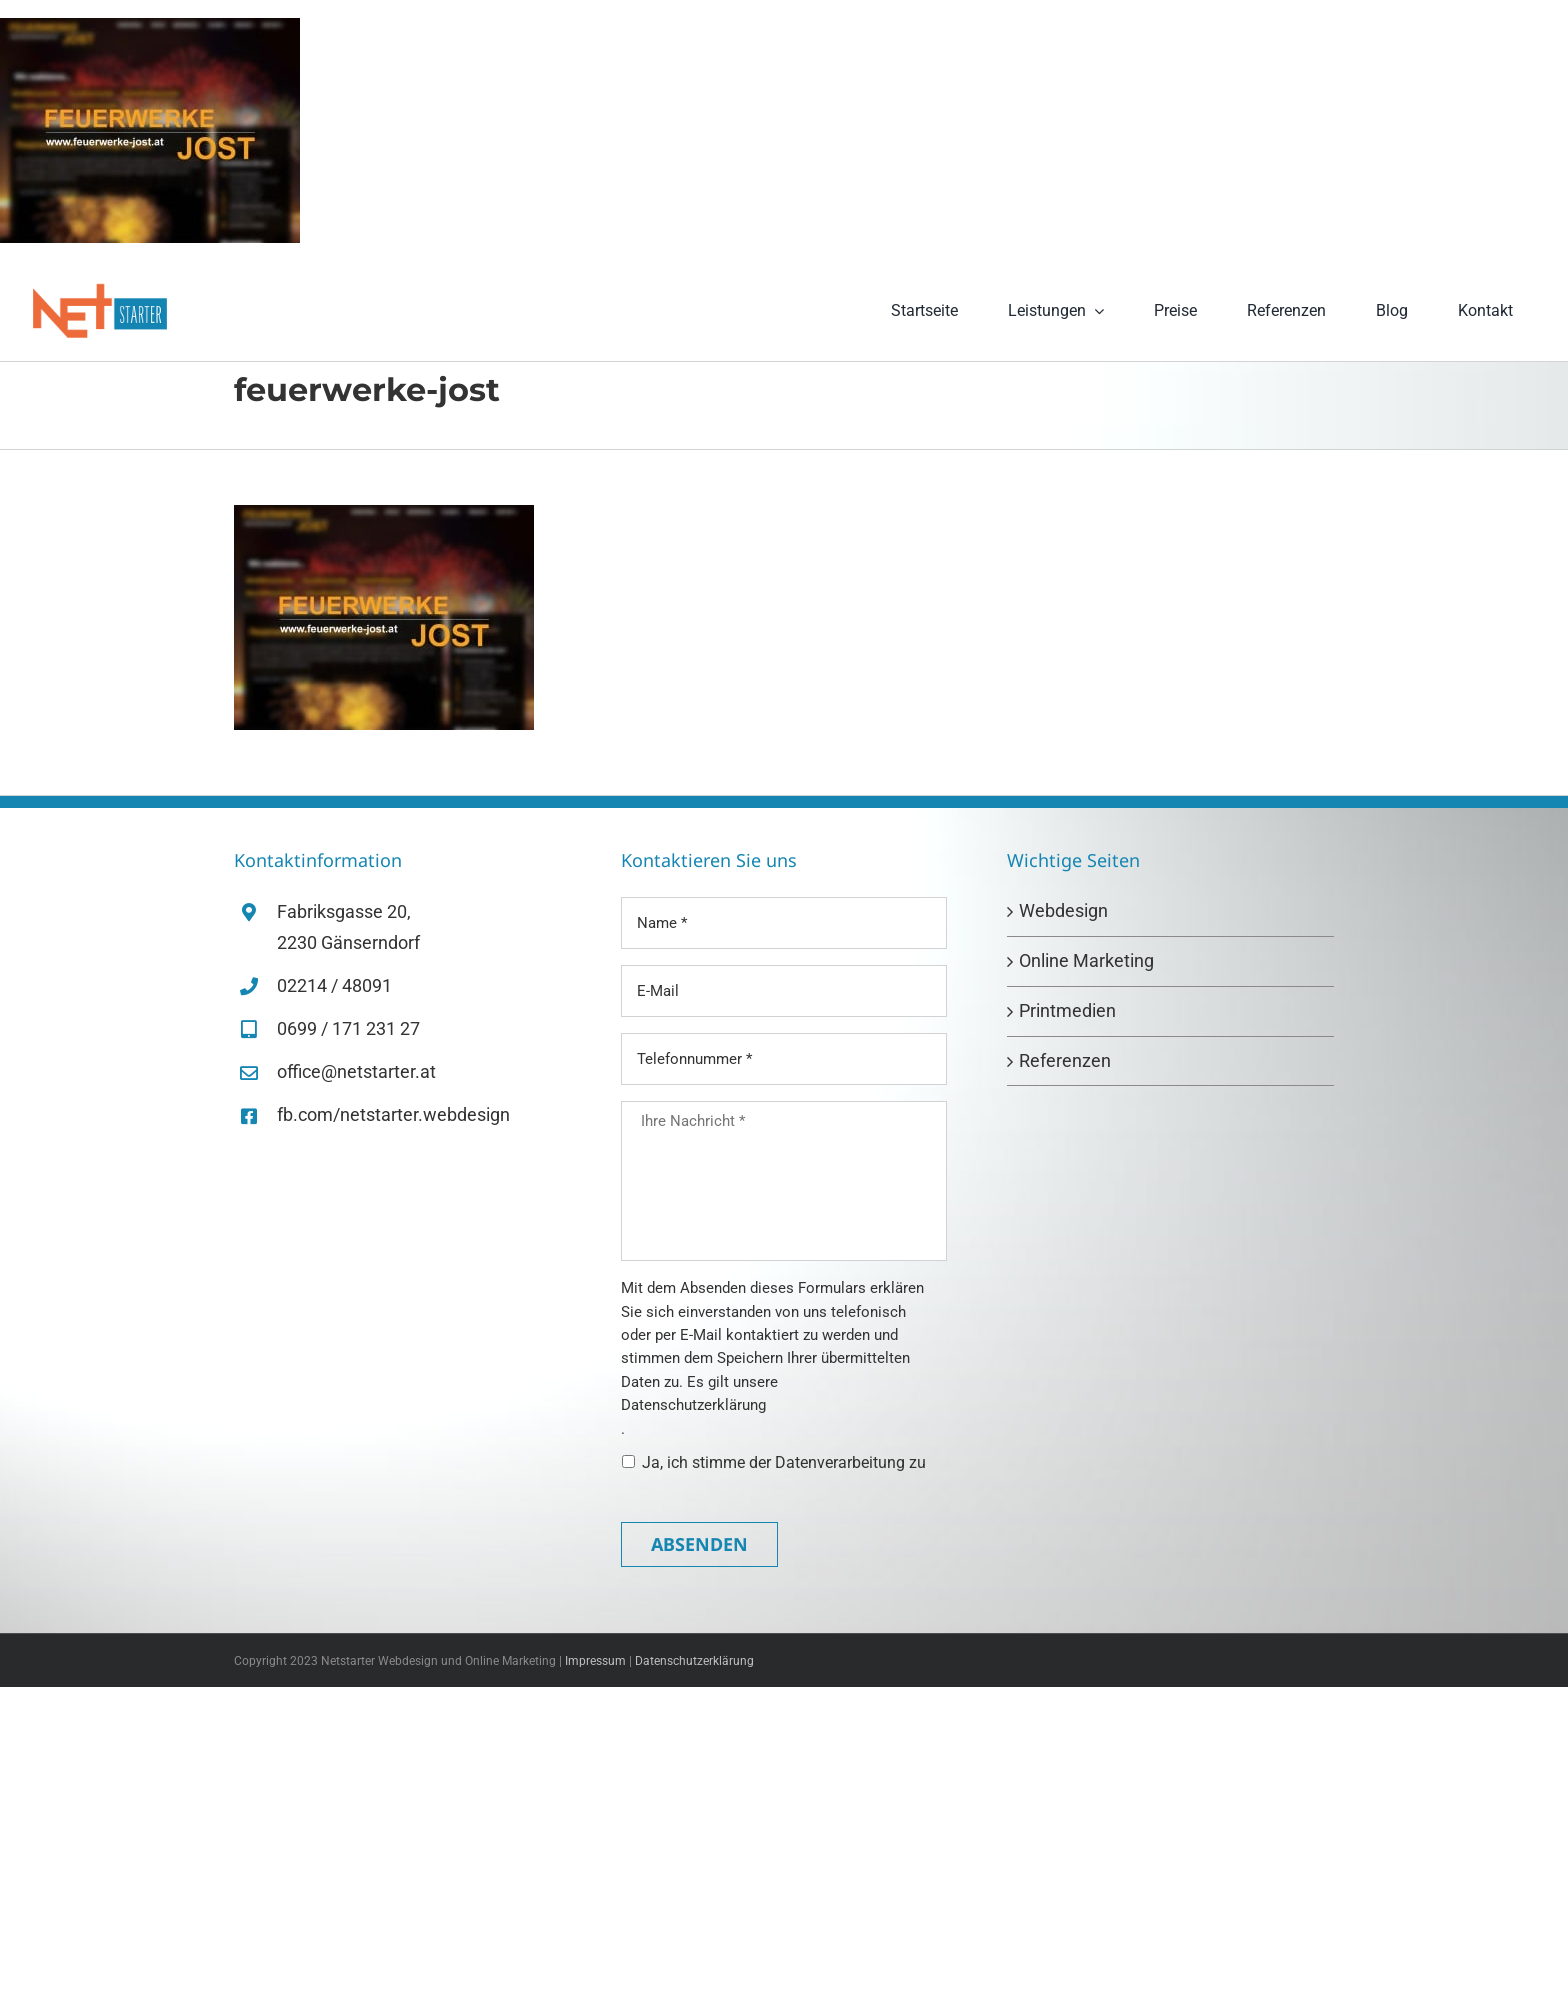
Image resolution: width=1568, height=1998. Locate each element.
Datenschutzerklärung (693, 1405)
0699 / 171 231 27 (348, 1028)
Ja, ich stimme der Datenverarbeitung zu (784, 1462)
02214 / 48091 (334, 985)
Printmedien (1067, 1010)
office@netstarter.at (356, 1071)
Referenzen (1065, 1060)
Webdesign (1063, 910)
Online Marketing (1086, 960)
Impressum (595, 1661)
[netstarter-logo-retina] (100, 290)
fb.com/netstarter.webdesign (393, 1114)
